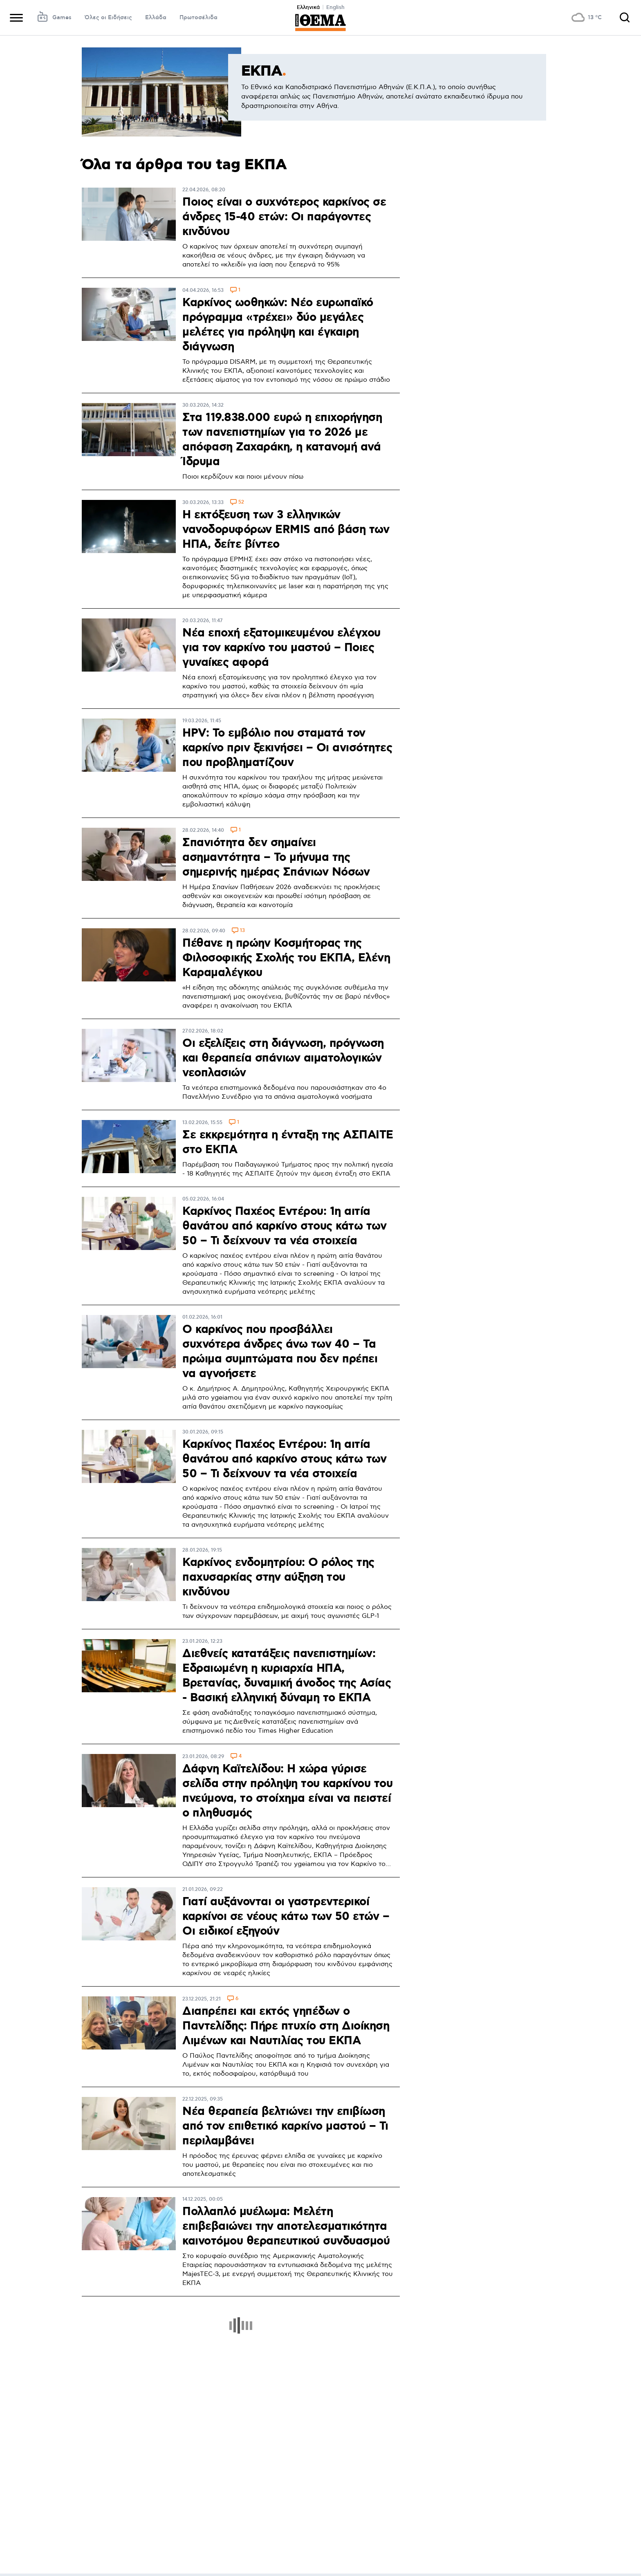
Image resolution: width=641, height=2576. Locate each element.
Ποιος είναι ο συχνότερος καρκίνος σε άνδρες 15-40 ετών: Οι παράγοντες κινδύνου (284, 217)
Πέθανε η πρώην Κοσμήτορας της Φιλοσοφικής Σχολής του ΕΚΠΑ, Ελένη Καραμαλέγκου (286, 958)
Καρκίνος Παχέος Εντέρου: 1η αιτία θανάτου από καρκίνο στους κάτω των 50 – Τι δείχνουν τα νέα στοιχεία (284, 1226)
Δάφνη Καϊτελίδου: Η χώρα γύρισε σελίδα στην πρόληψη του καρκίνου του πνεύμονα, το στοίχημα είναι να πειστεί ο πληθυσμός (287, 1791)
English (335, 7)
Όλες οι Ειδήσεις (108, 17)
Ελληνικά (308, 7)
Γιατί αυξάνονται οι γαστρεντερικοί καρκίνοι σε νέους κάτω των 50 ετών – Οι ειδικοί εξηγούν (285, 1917)
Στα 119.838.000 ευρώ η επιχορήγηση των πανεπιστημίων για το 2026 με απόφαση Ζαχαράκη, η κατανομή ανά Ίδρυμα (282, 439)
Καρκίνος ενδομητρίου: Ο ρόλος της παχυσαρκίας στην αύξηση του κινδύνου (278, 1577)
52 (241, 502)
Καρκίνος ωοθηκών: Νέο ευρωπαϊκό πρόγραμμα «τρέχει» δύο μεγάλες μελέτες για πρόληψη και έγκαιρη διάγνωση (277, 325)
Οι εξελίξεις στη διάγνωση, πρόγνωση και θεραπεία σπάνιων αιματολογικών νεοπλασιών (283, 1058)
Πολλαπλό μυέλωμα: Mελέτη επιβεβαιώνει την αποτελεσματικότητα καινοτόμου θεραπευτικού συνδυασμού (286, 2226)
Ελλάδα (155, 17)
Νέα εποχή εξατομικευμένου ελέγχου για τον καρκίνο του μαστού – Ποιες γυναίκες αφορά (281, 648)
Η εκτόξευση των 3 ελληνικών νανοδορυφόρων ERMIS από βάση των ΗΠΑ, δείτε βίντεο (285, 530)
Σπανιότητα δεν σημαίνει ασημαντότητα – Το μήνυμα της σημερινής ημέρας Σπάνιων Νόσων (276, 858)
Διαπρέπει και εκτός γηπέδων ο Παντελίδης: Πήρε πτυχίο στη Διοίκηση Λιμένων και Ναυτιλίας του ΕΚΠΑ (285, 2026)
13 (242, 931)
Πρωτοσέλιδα (198, 17)
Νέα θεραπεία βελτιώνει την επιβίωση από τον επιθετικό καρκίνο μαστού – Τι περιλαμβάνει (285, 2126)
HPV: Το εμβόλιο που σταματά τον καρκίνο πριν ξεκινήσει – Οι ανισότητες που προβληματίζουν (287, 748)
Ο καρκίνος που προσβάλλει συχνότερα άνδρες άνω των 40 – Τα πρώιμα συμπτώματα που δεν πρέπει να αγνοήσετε (279, 1351)
